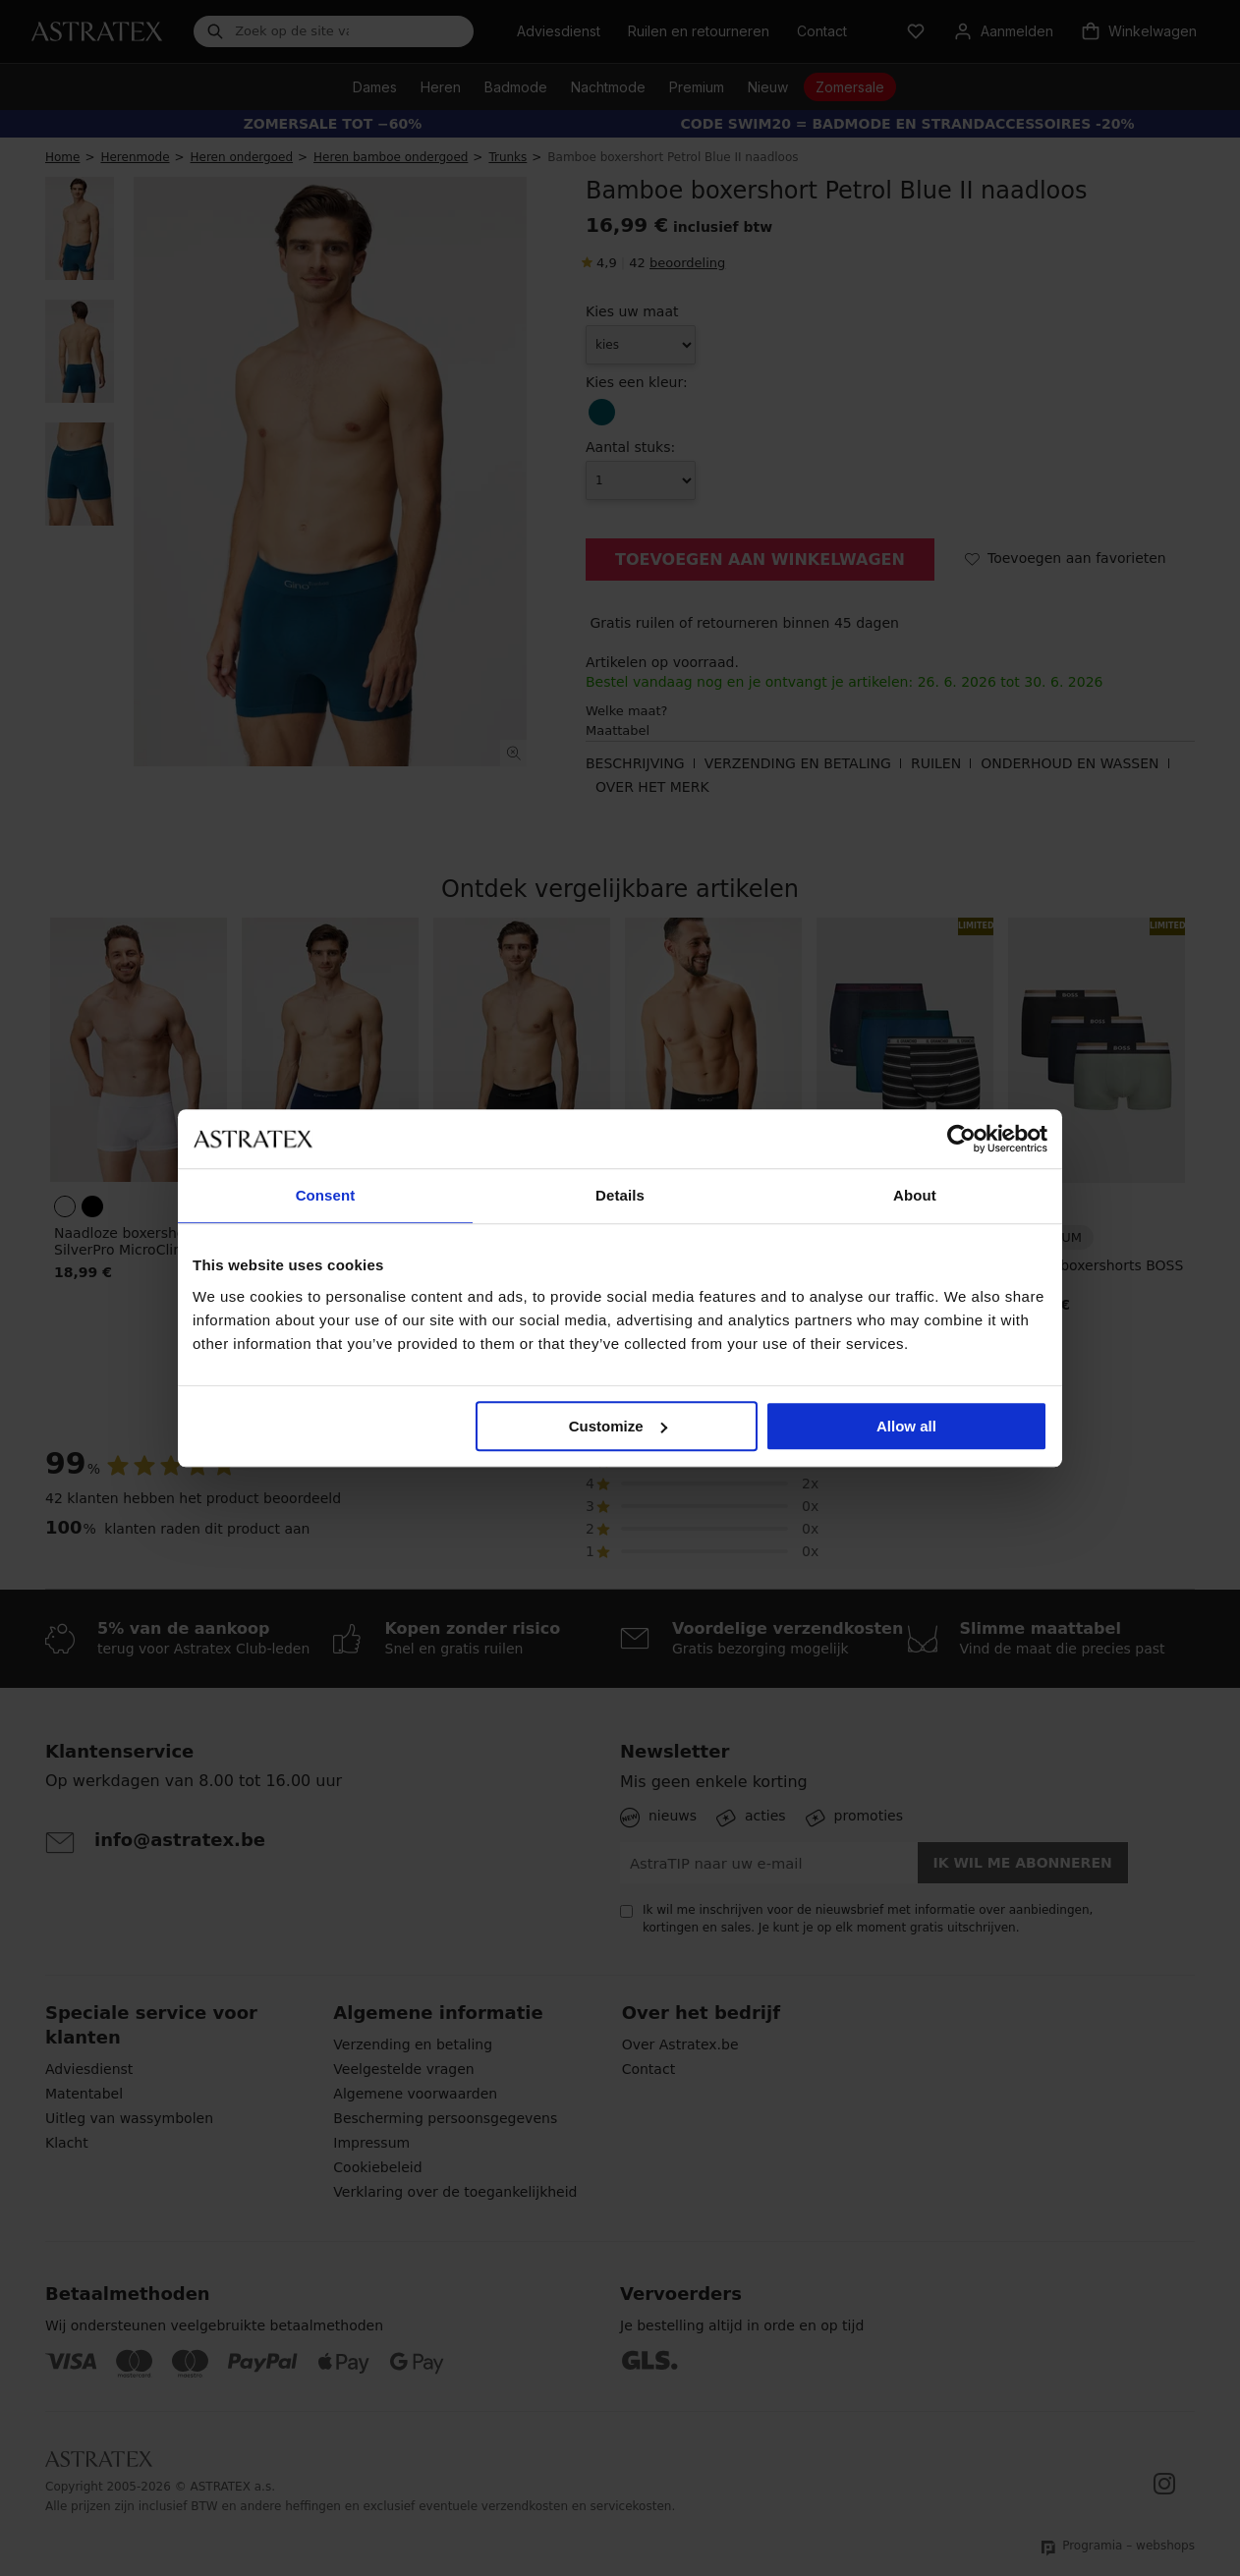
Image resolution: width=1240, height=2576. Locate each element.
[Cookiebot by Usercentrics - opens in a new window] (961, 1138)
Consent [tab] (326, 1195)
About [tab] (914, 1195)
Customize (618, 1426)
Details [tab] (620, 1195)
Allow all (906, 1426)
